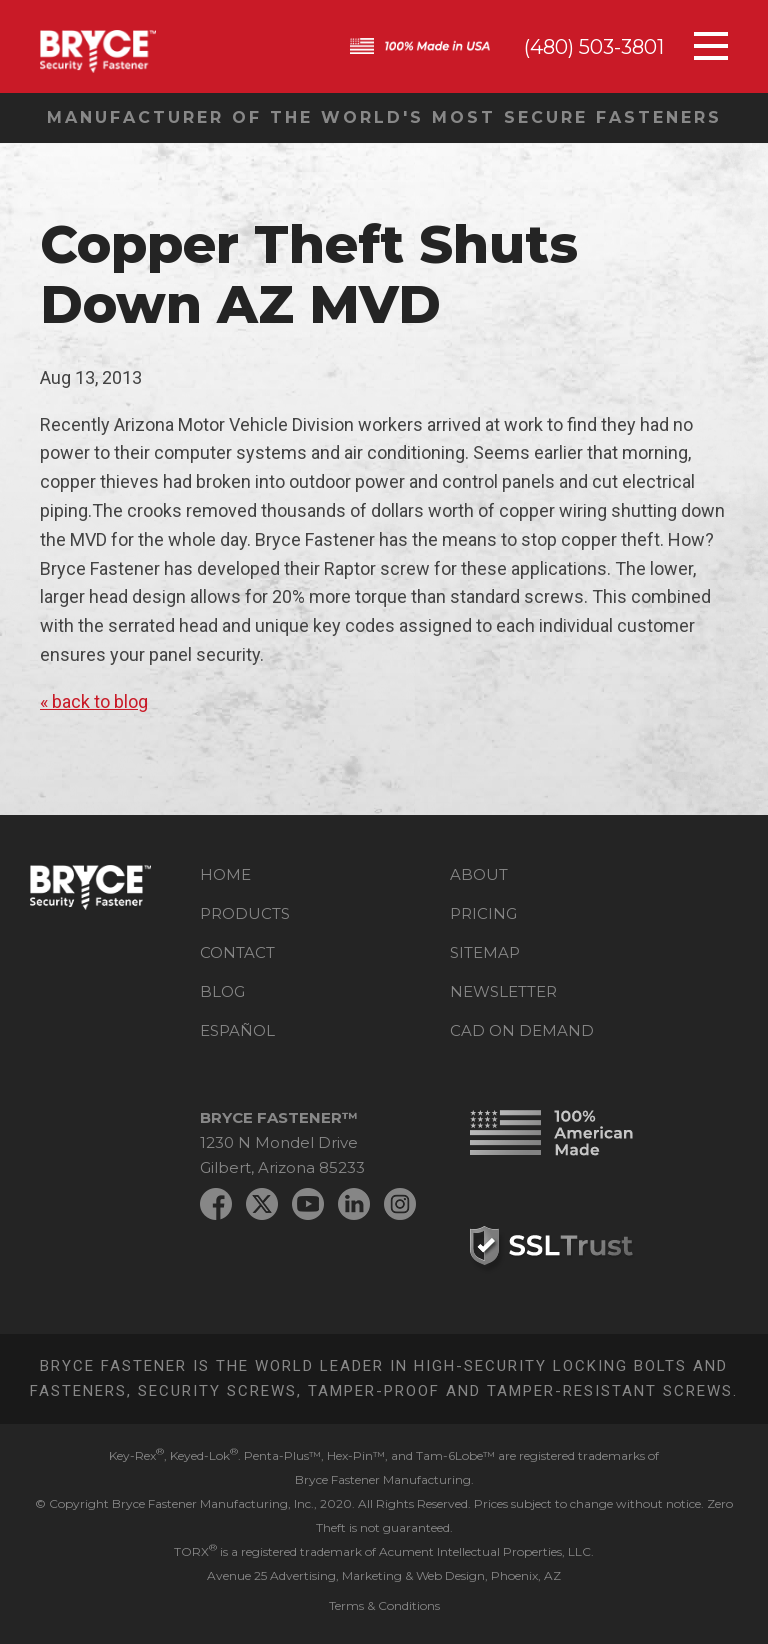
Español (237, 1030)
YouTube (308, 1204)
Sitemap (485, 952)
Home (225, 874)
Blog (222, 991)
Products (245, 913)
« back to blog (94, 701)
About (479, 874)
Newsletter (503, 991)
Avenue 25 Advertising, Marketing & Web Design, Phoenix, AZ (384, 1575)
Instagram (400, 1204)
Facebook (216, 1204)
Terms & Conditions (384, 1605)
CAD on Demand (522, 1030)
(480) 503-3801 (594, 47)
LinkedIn (354, 1204)
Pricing (483, 913)
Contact (237, 952)
